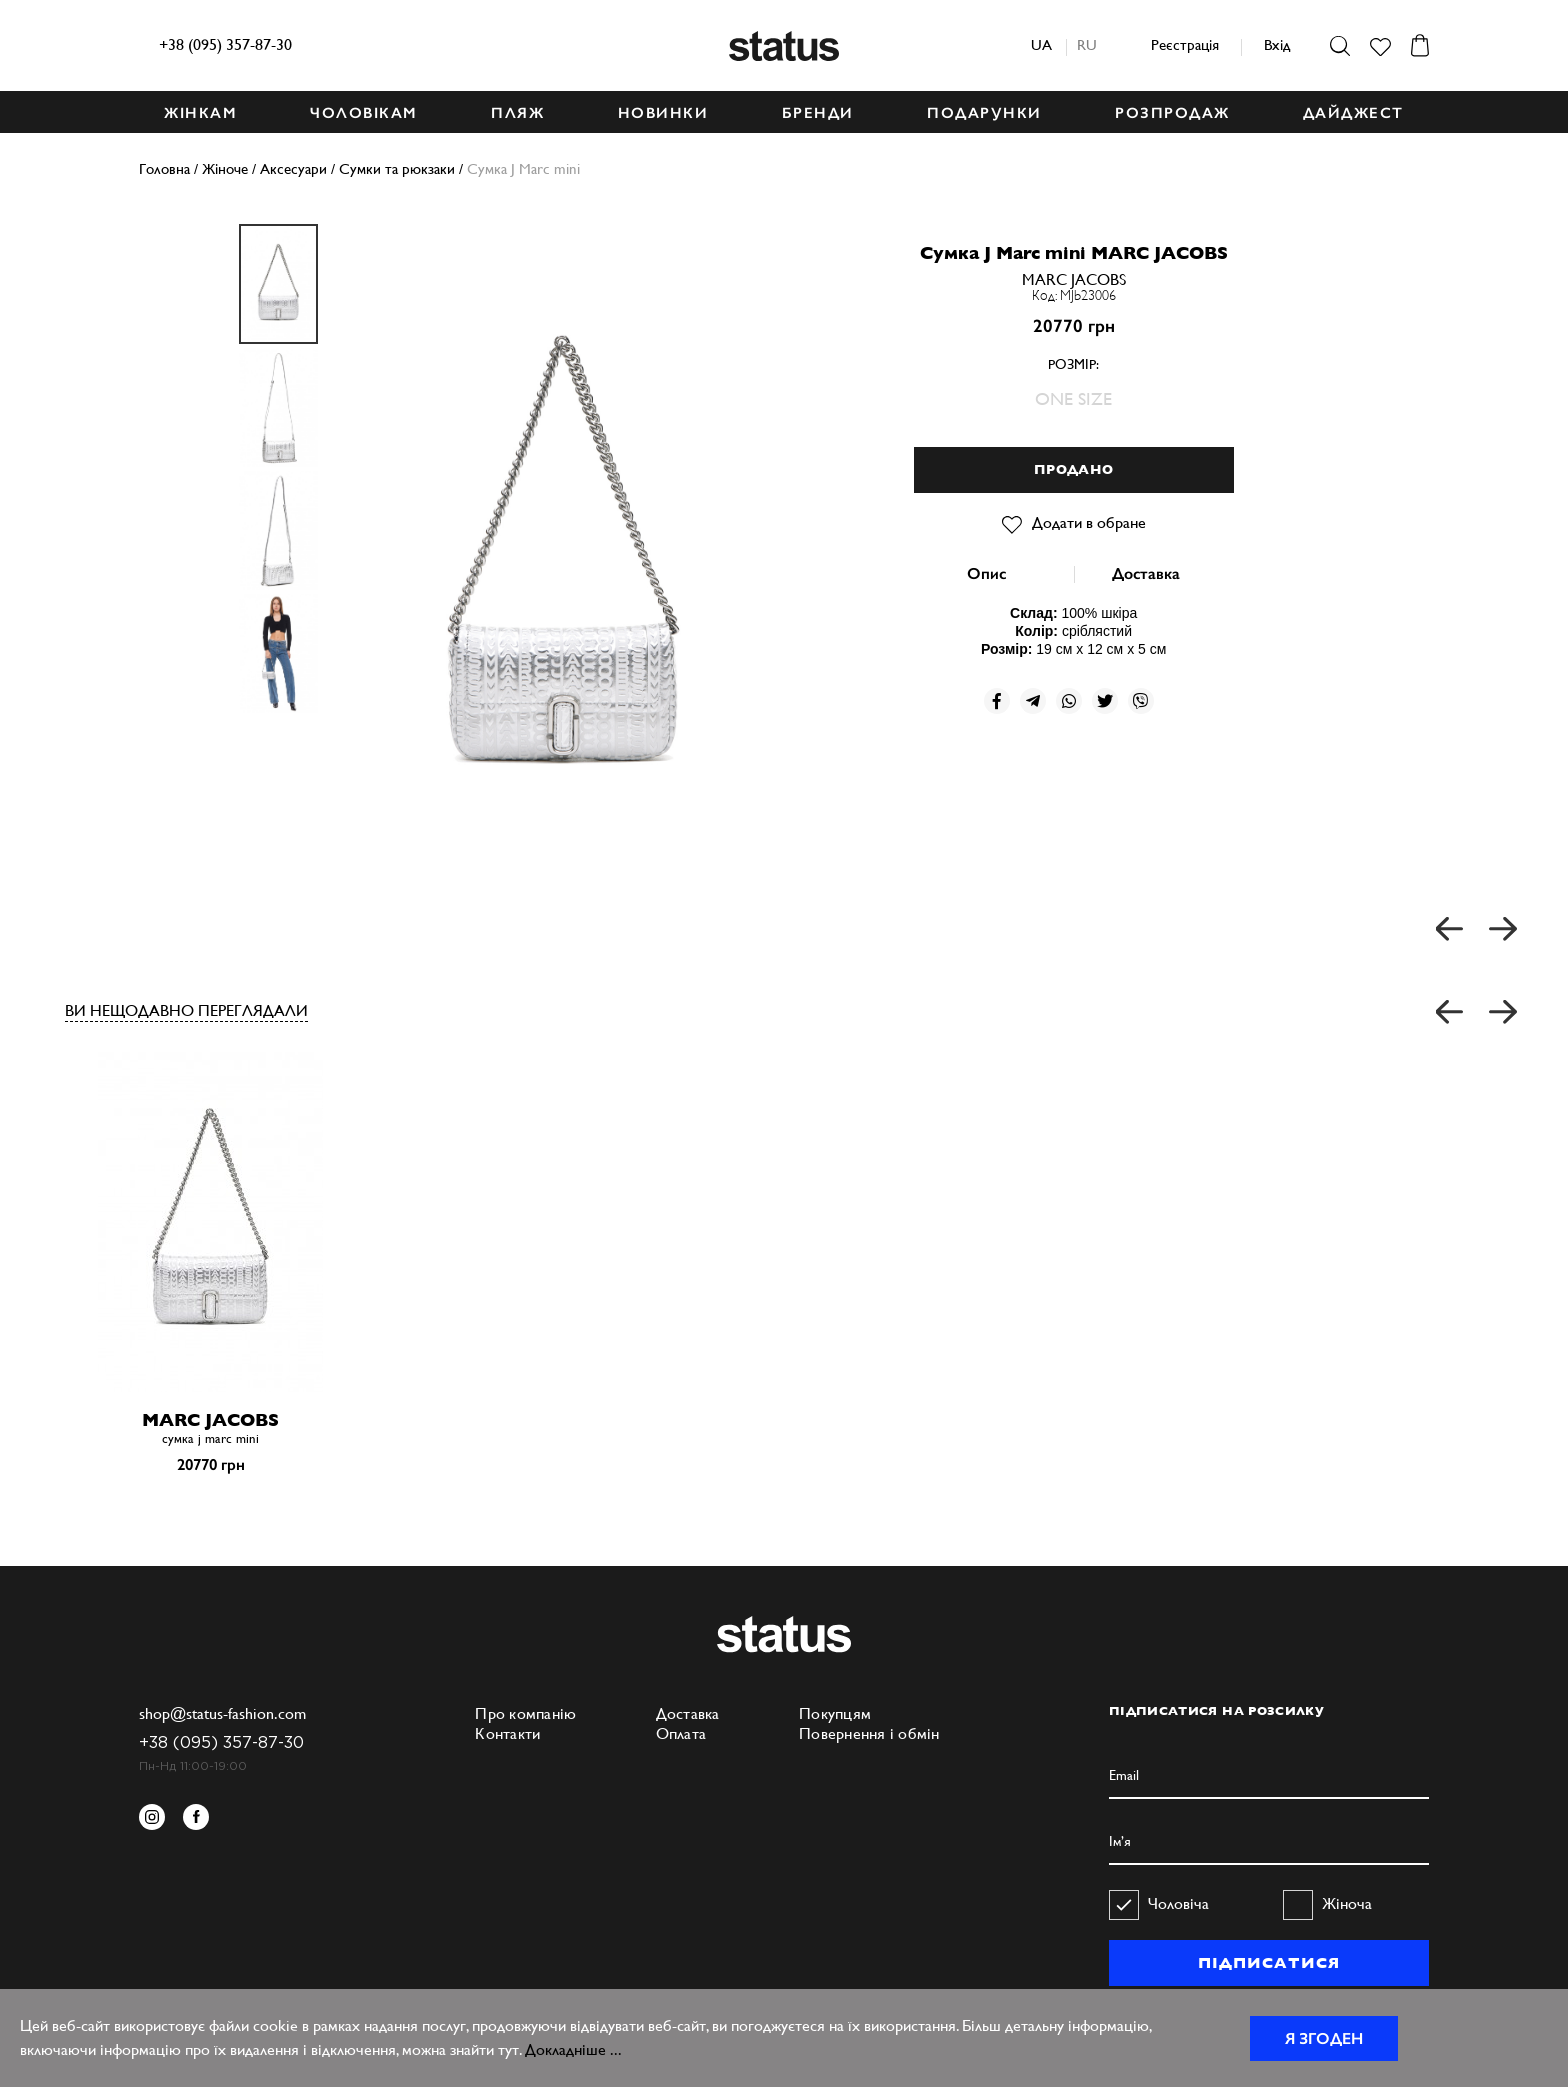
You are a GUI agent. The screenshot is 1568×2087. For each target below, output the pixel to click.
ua (1041, 44)
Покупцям (835, 1713)
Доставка (1146, 573)
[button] (1450, 1012)
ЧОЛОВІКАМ (364, 113)
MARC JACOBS (1074, 279)
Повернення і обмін (869, 1733)
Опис (986, 573)
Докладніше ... (573, 2049)
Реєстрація (1185, 44)
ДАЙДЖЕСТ (1353, 113)
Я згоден (1324, 2038)
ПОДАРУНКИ (984, 113)
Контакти (507, 1733)
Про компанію (525, 1713)
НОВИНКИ (663, 113)
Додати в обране (1074, 522)
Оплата (681, 1733)
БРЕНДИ (818, 113)
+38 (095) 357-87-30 (225, 44)
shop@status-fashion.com (222, 1713)
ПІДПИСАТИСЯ (1268, 1963)
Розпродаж (1172, 113)
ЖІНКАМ (200, 113)
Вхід (1277, 44)
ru (1087, 44)
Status (784, 46)
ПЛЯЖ (517, 113)
